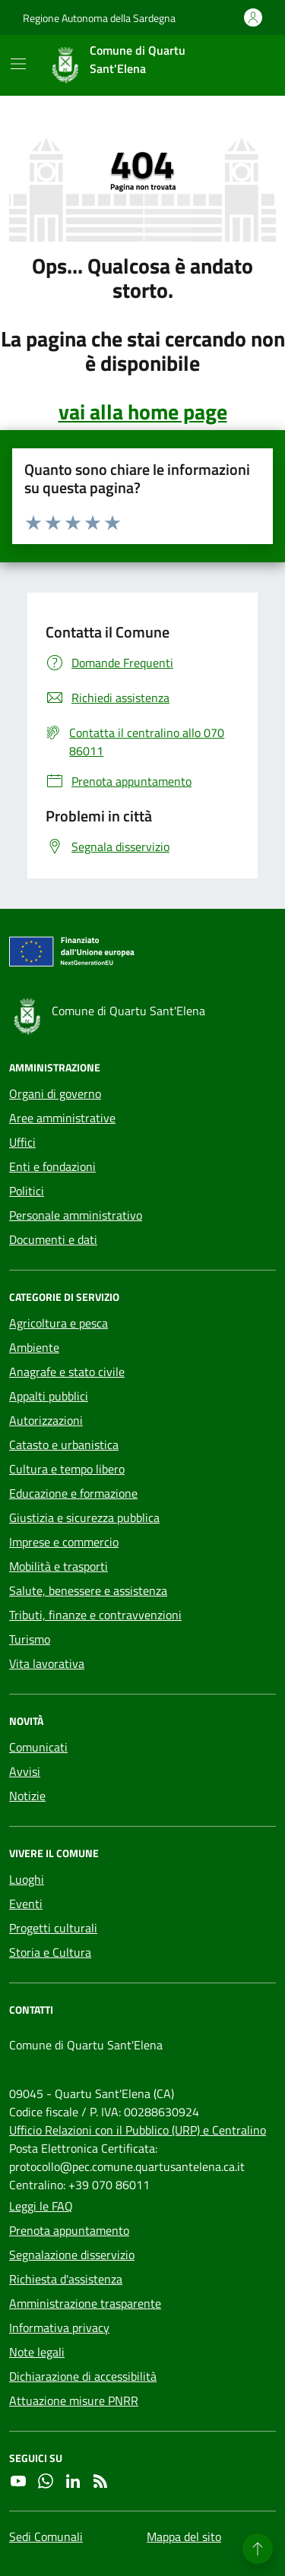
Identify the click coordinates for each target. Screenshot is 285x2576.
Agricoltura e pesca (58, 1323)
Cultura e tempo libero (67, 1469)
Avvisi (24, 1771)
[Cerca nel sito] (244, 65)
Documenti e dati (53, 1239)
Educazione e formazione (73, 1493)
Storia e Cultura (50, 1952)
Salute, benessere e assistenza (88, 1590)
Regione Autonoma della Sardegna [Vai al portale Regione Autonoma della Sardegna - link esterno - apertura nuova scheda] (99, 18)
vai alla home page (143, 412)
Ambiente (34, 1347)
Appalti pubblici (48, 1396)
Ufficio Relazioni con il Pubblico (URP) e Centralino (137, 2130)
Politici (26, 1191)
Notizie (27, 1795)
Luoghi (26, 1879)
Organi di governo (55, 1093)
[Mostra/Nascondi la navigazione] (18, 64)
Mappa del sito (184, 2536)
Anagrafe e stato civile (67, 1371)
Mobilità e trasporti (58, 1566)
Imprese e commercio (64, 1542)
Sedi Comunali (46, 2536)
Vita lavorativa (46, 1663)
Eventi (26, 1903)
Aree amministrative (62, 1118)
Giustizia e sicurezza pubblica (84, 1517)
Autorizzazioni (46, 1420)
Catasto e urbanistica (64, 1444)
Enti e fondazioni (52, 1166)
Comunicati (38, 1747)
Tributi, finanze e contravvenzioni (95, 1615)
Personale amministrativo (75, 1215)
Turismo (29, 1639)
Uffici (22, 1142)
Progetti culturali (53, 1928)
